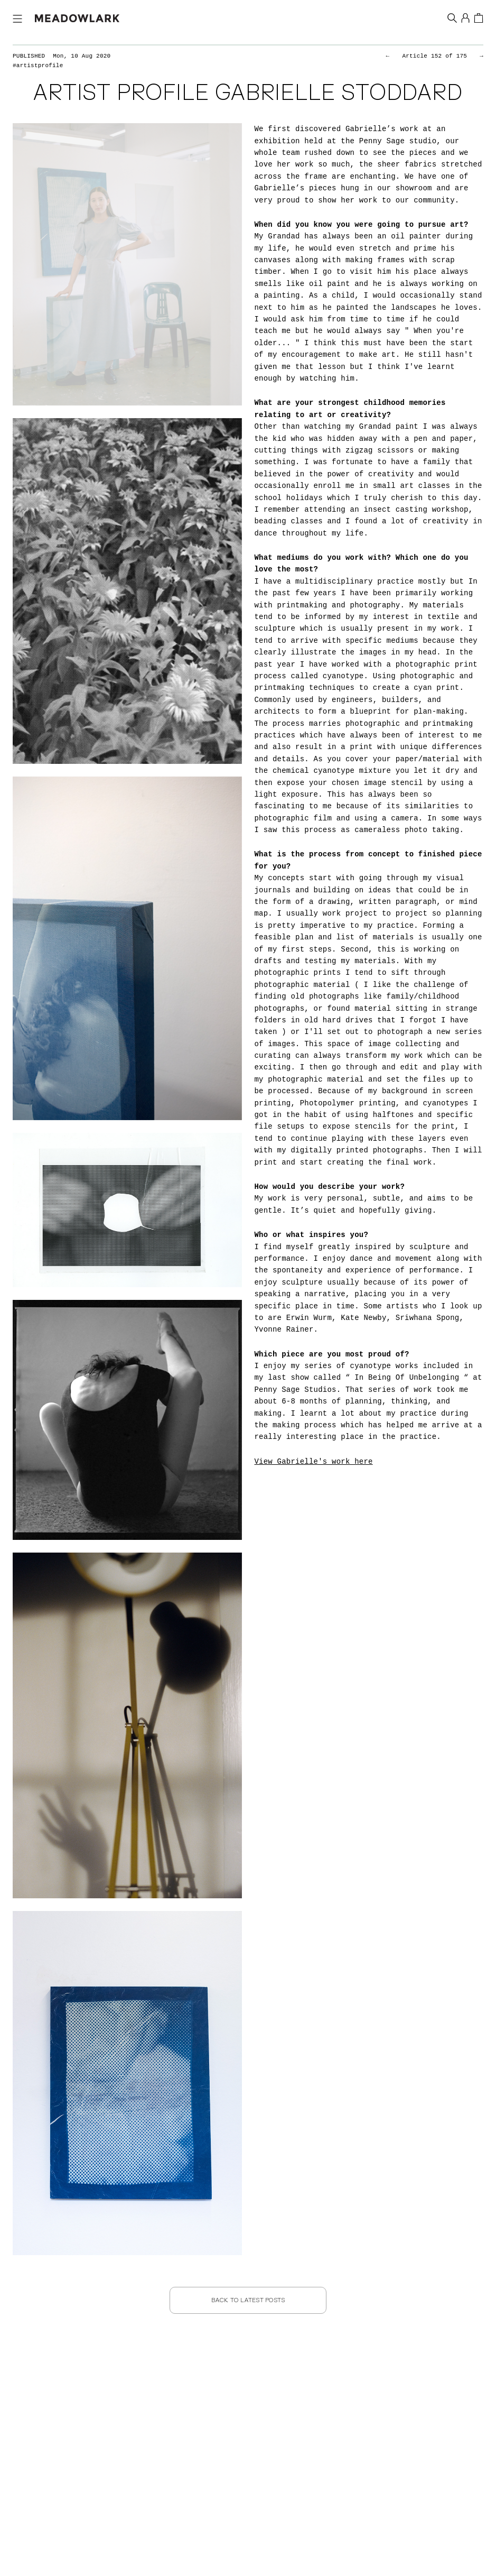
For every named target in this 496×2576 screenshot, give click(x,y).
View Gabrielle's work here (314, 1461)
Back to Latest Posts (248, 2300)
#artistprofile (40, 65)
